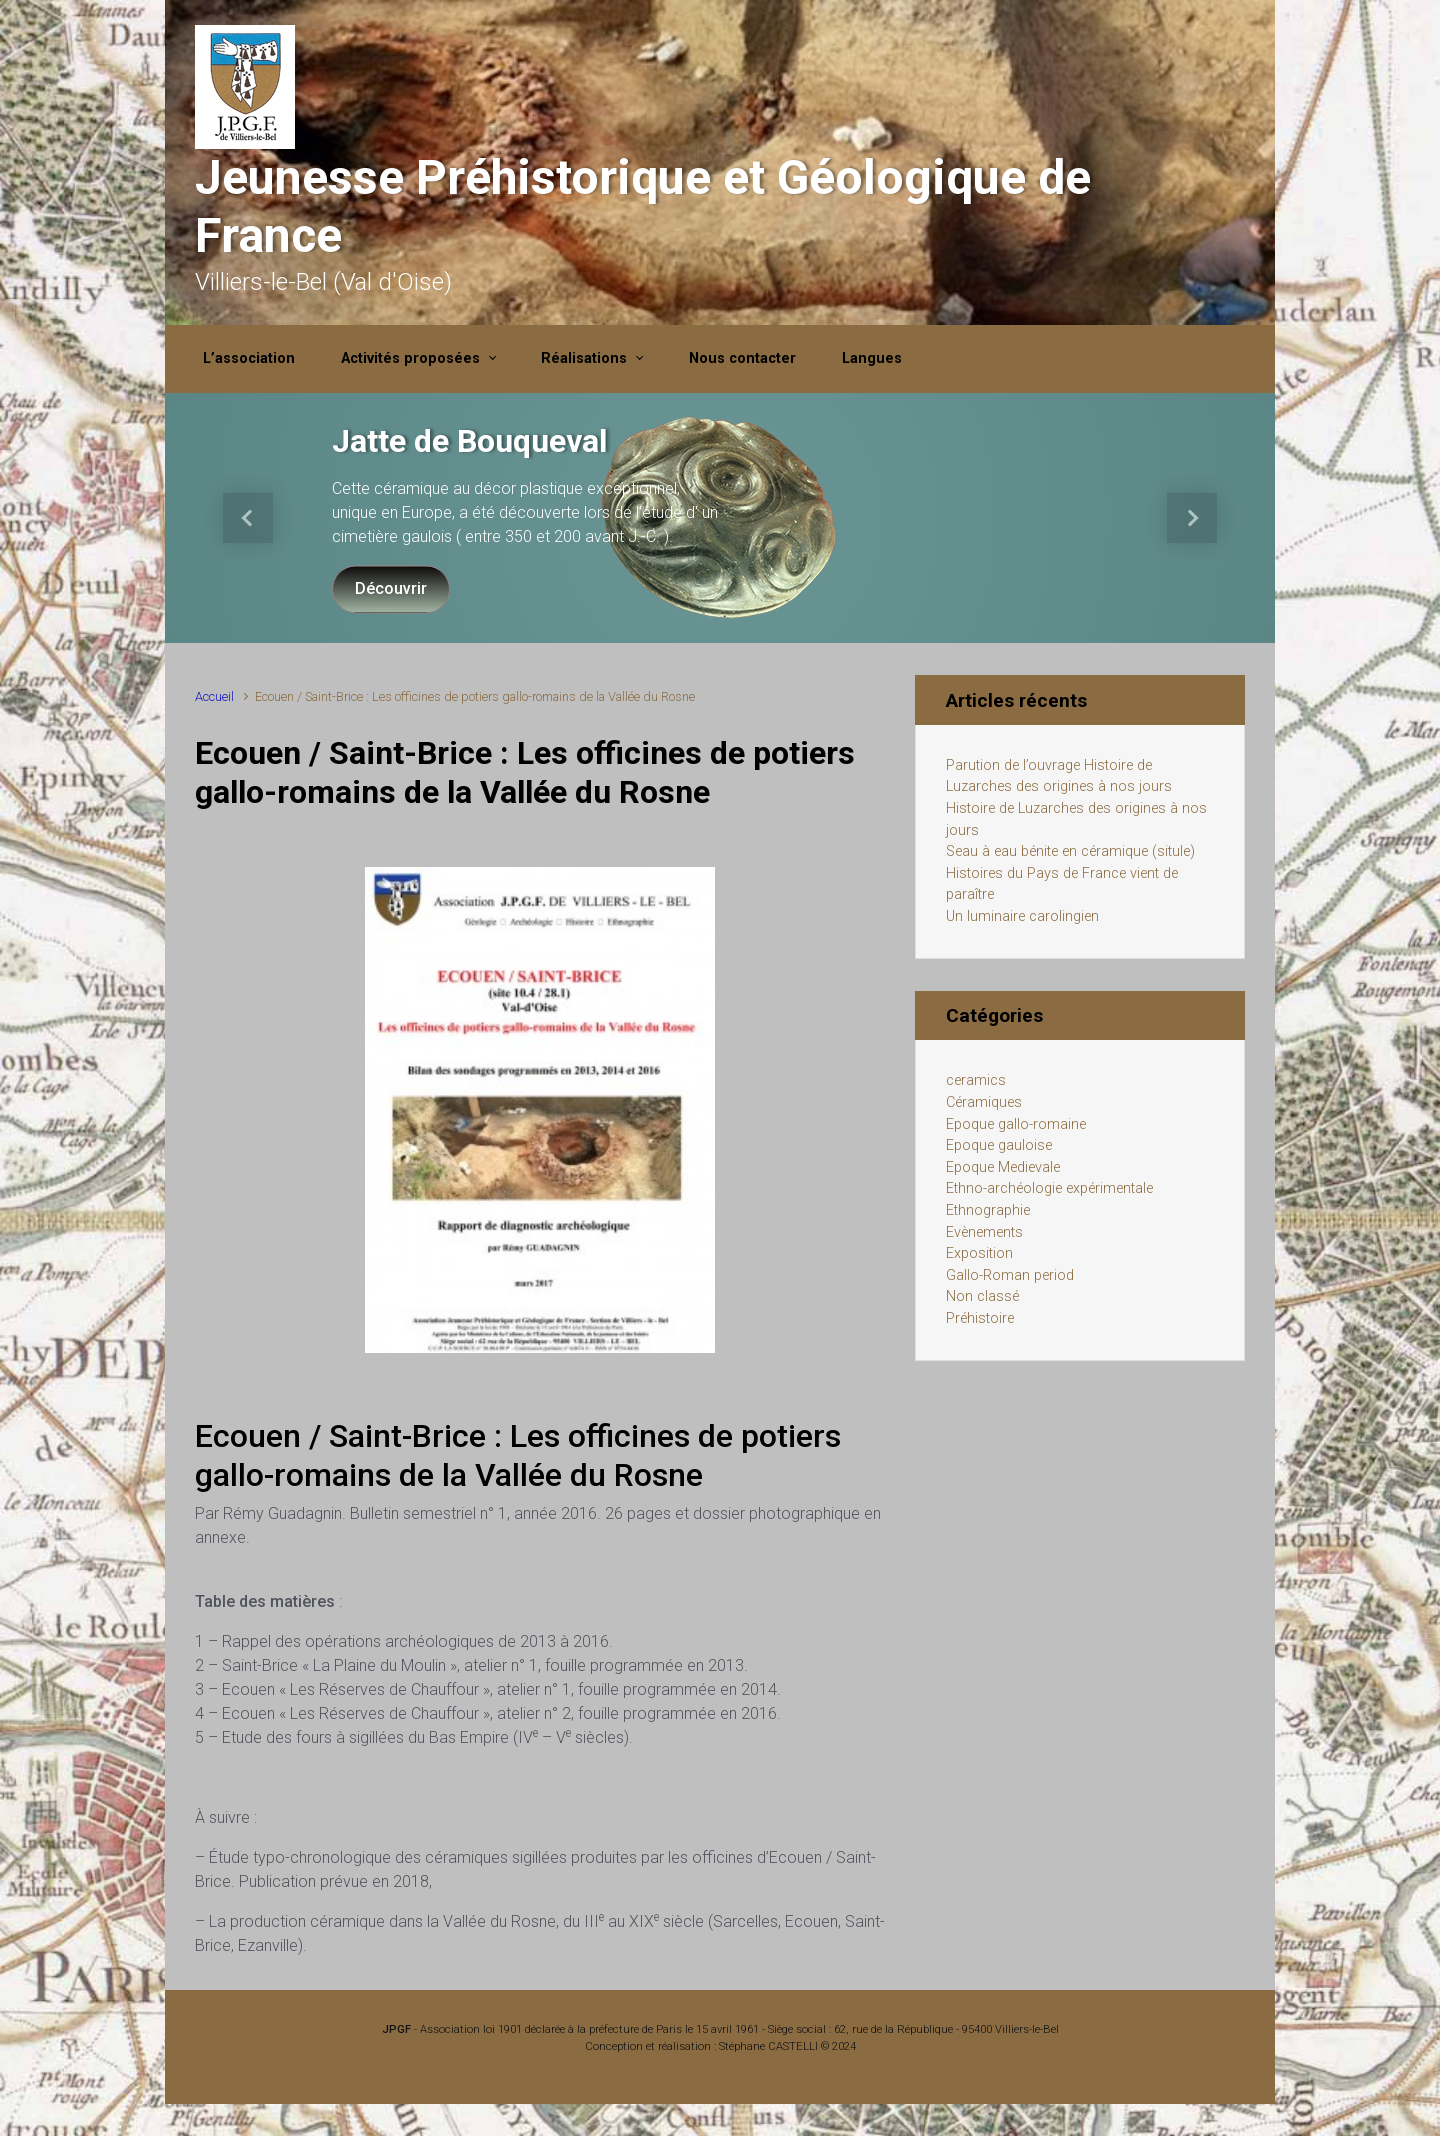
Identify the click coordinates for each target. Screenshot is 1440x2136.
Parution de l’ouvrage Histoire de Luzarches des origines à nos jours (1059, 776)
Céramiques (984, 1102)
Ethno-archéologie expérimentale (1049, 1188)
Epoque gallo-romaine (1016, 1124)
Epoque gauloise (999, 1145)
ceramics (976, 1080)
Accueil (214, 696)
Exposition (979, 1253)
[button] (248, 518)
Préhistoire (980, 1318)
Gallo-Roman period (1010, 1275)
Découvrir (391, 588)
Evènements (984, 1232)
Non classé (982, 1296)
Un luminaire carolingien (1022, 916)
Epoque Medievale (1003, 1167)
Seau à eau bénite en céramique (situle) (1070, 851)
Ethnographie (988, 1210)
